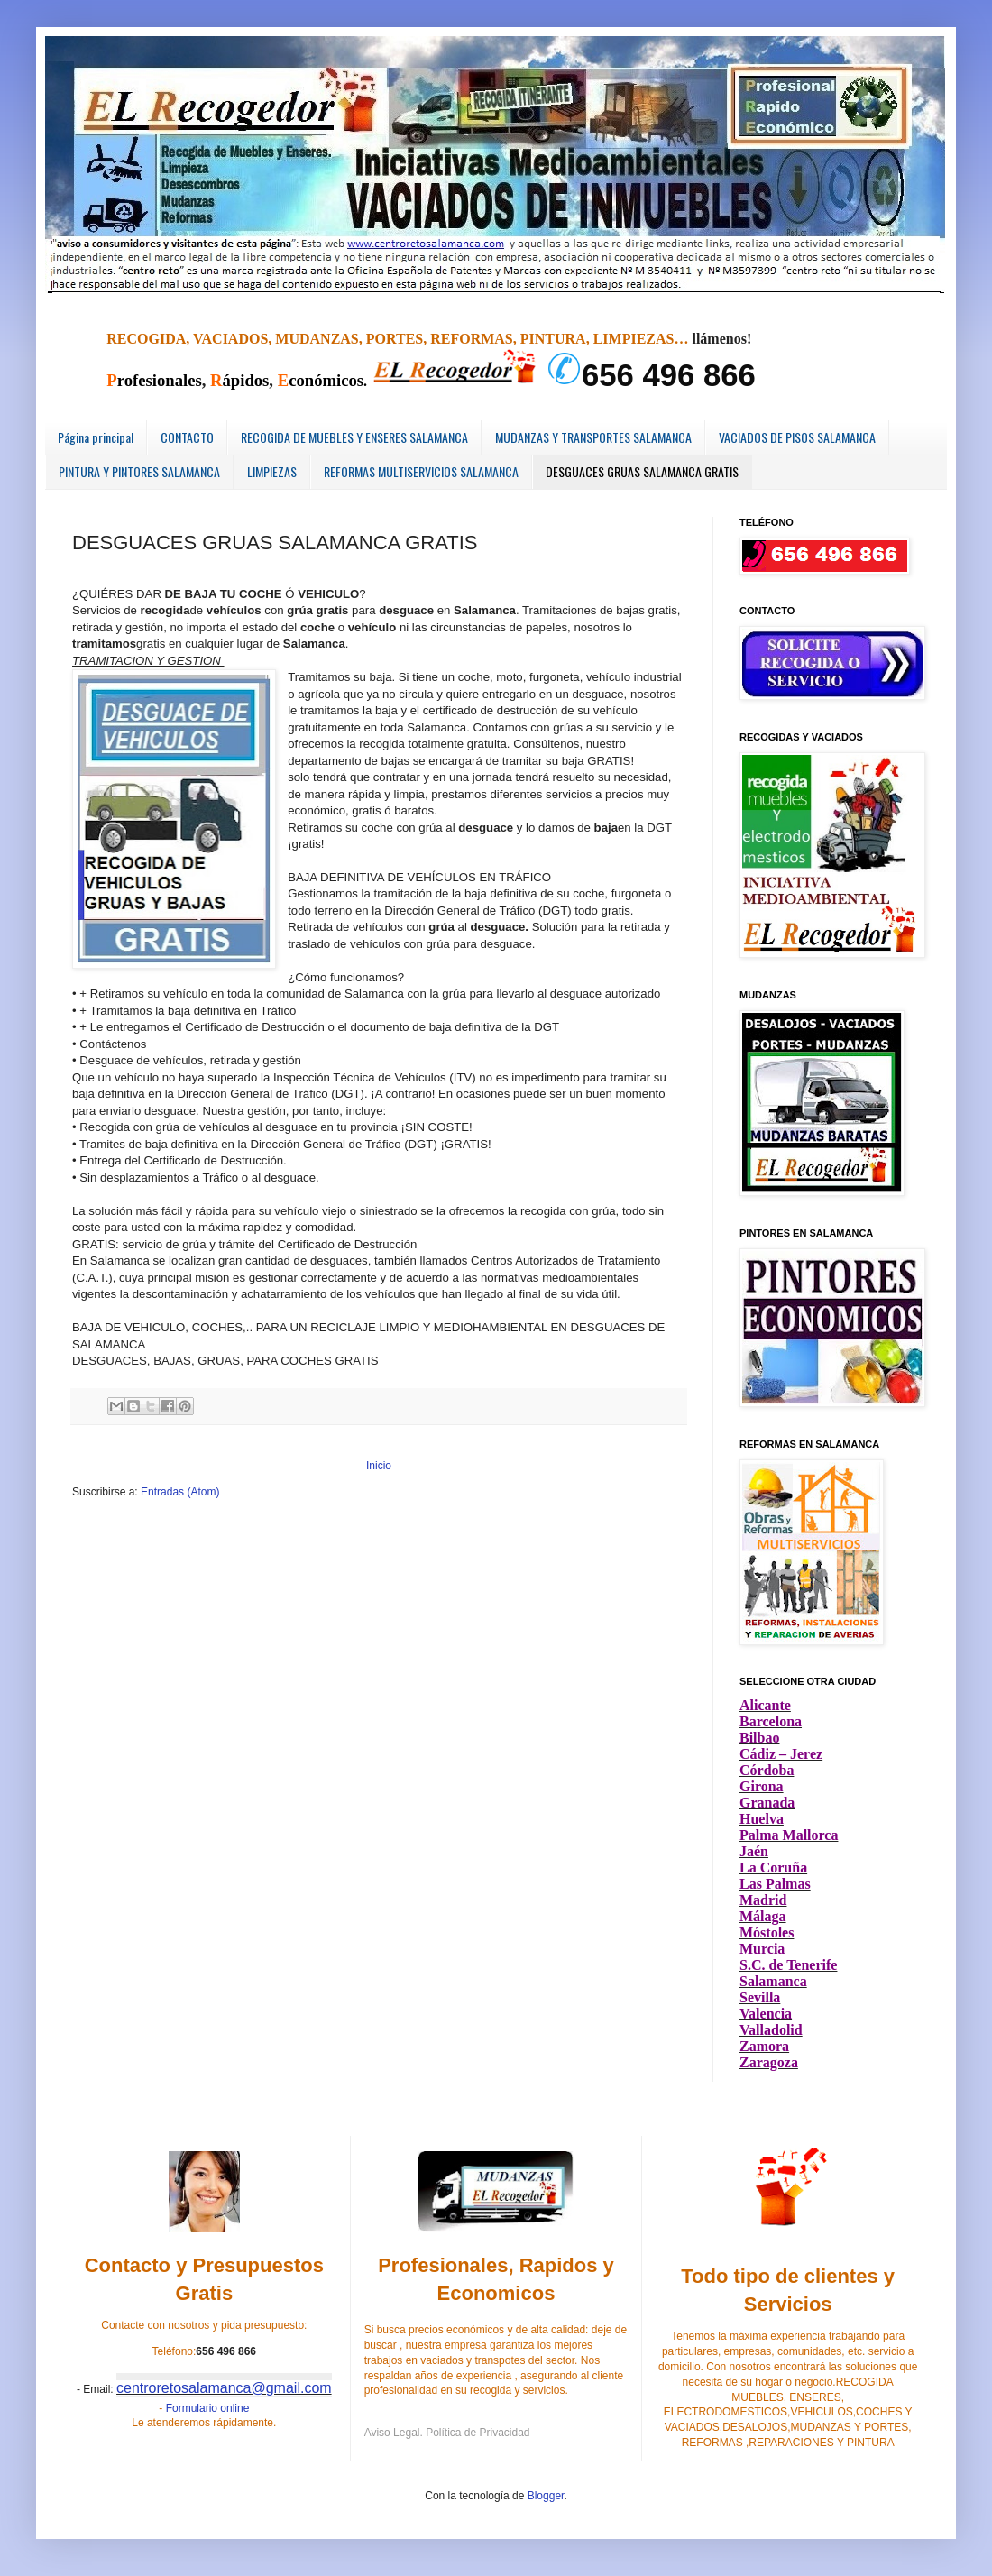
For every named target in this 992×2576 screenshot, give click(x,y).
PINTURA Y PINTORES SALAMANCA (139, 471)
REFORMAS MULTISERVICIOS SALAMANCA (421, 471)
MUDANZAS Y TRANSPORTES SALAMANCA (593, 437)
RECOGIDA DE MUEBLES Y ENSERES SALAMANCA (354, 437)
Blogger (546, 2495)
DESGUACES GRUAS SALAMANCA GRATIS (642, 471)
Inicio (378, 1465)
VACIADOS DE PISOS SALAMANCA (797, 437)
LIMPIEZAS (272, 471)
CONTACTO (187, 437)
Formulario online (208, 2408)
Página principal (95, 437)
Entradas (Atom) (180, 1492)
